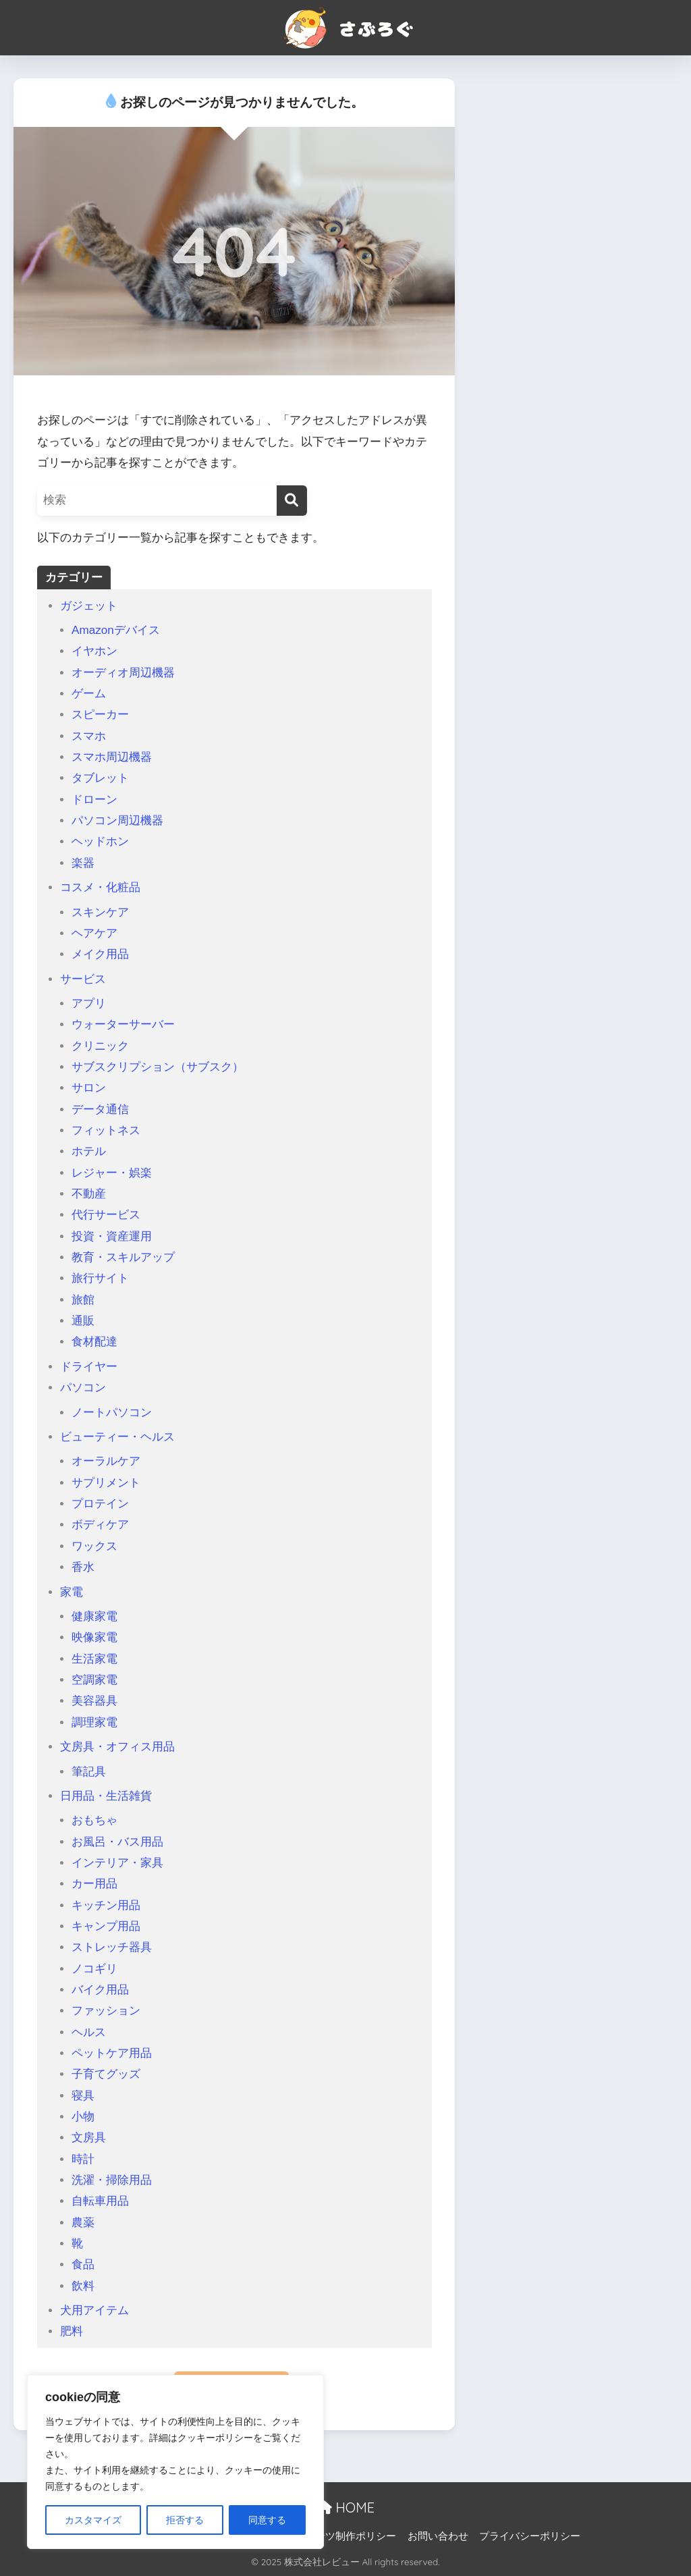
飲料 (83, 2286)
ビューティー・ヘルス (117, 1436)
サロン (89, 1087)
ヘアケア (94, 933)
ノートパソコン (112, 1412)
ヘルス (89, 2032)
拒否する (185, 2520)
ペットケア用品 (112, 2053)
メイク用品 (100, 954)
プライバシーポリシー (529, 2536)
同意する (267, 2520)
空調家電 (94, 1679)
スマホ (89, 736)
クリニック (100, 1046)
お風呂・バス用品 (117, 1841)
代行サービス (106, 1214)
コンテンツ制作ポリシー (340, 2536)
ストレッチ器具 (112, 1947)
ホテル (89, 1151)
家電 (71, 1592)
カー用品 (94, 1883)
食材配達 (94, 1341)
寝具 (83, 2095)
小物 (83, 2116)
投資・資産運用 (112, 1236)
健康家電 (94, 1616)
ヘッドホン (100, 841)
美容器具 (94, 1700)
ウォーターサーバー (123, 1024)
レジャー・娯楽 (112, 1172)
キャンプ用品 (106, 1926)
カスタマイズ (93, 2520)
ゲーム (89, 693)
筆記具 (89, 1771)
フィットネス (106, 1130)
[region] (175, 2462)
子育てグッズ (106, 2074)
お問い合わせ (438, 2536)
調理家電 (94, 1722)
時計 (83, 2159)
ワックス (94, 1546)
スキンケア (100, 912)
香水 (83, 1567)
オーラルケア (106, 1461)
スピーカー (100, 714)
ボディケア (100, 1524)
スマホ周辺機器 (112, 757)
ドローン (94, 799)
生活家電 (94, 1659)
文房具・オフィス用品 (117, 1746)
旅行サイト (100, 1278)
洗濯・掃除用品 (112, 2180)
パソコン (83, 1387)
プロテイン (100, 1503)
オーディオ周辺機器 (123, 672)
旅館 (83, 1299)
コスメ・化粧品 (100, 887)
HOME (345, 2507)
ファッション (106, 2010)
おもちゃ (94, 1820)
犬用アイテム (94, 2310)
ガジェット (88, 605)
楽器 (83, 863)
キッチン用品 (106, 1905)
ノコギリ (94, 1968)
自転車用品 (100, 2201)
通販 (83, 1320)
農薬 (83, 2222)
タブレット (100, 778)
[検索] (292, 500)
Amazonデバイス (116, 630)
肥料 (71, 2331)
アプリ (89, 1003)
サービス (83, 979)
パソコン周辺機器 (117, 820)
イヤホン (94, 651)
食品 (83, 2264)
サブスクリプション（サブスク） (158, 1067)
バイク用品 (100, 1989)
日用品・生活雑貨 (106, 1796)
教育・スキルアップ (123, 1257)
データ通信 (100, 1109)
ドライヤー (88, 1366)
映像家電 (94, 1637)
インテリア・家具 (117, 1862)
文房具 (89, 2137)
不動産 (89, 1193)
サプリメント (106, 1482)
